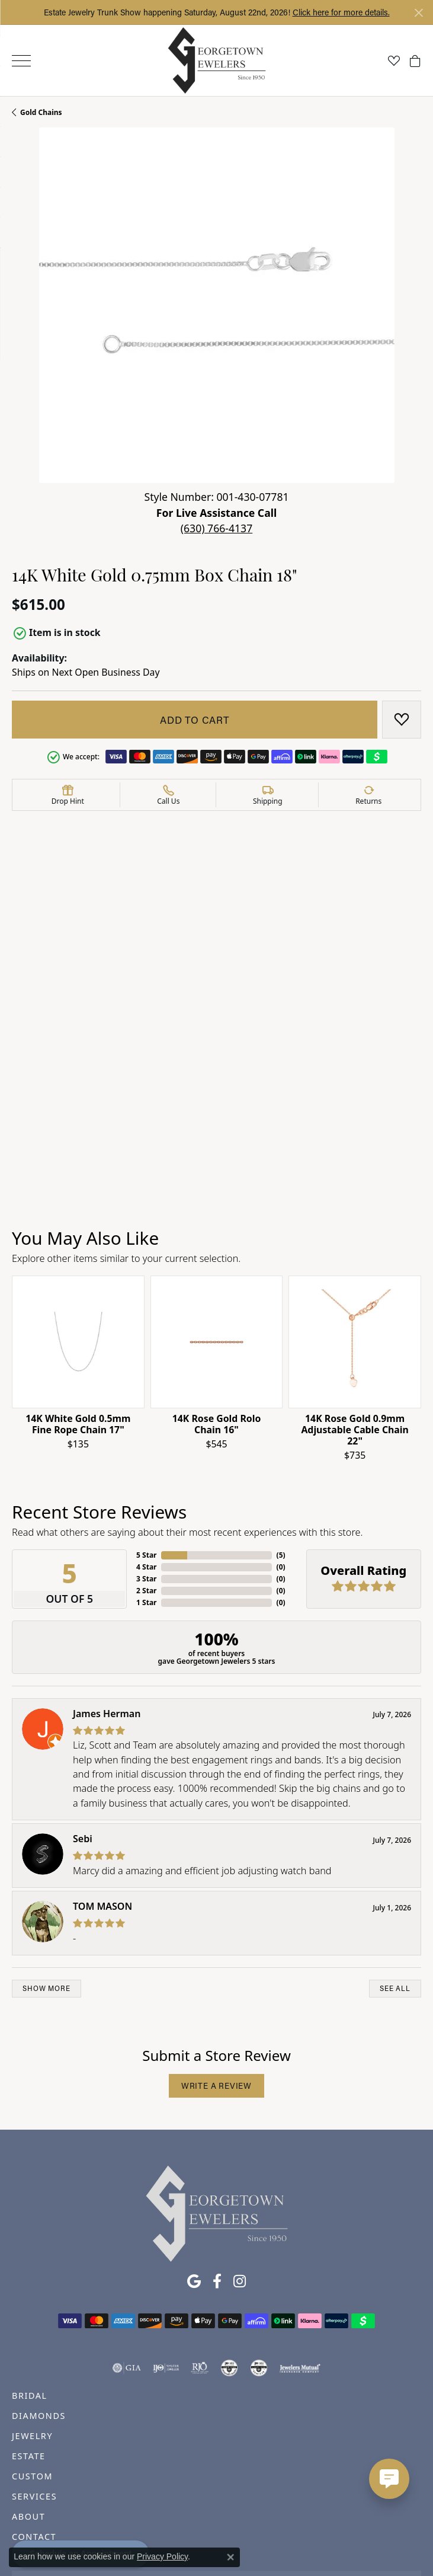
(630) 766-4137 (216, 528)
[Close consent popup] (230, 2557)
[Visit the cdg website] (229, 2200)
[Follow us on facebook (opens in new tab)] (217, 2114)
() (281, 1387)
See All (395, 1820)
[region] (216, 1203)
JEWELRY (32, 2268)
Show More (46, 1820)
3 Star (146, 1410)
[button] (394, 60)
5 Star (146, 1387)
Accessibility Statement (316, 2521)
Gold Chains (41, 112)
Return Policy (99, 2521)
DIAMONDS (39, 2248)
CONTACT (34, 2368)
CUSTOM (32, 2308)
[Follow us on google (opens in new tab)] (194, 2114)
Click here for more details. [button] (341, 12)
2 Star (146, 1422)
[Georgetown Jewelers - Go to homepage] (217, 2045)
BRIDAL (29, 2227)
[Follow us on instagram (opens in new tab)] (239, 2114)
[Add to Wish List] (401, 720)
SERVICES (34, 2328)
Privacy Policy (158, 2521)
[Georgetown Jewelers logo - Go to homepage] (216, 60)
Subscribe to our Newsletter (216, 2421)
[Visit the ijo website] (166, 2200)
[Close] (418, 12)
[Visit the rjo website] (200, 2200)
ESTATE (29, 2288)
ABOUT (28, 2348)
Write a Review (216, 1918)
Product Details (48, 877)
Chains (289, 922)
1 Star (146, 1434)
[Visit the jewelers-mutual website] (300, 2200)
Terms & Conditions (228, 2521)
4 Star (146, 1399)
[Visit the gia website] (127, 2200)
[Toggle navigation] (21, 60)
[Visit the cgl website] (259, 2200)
